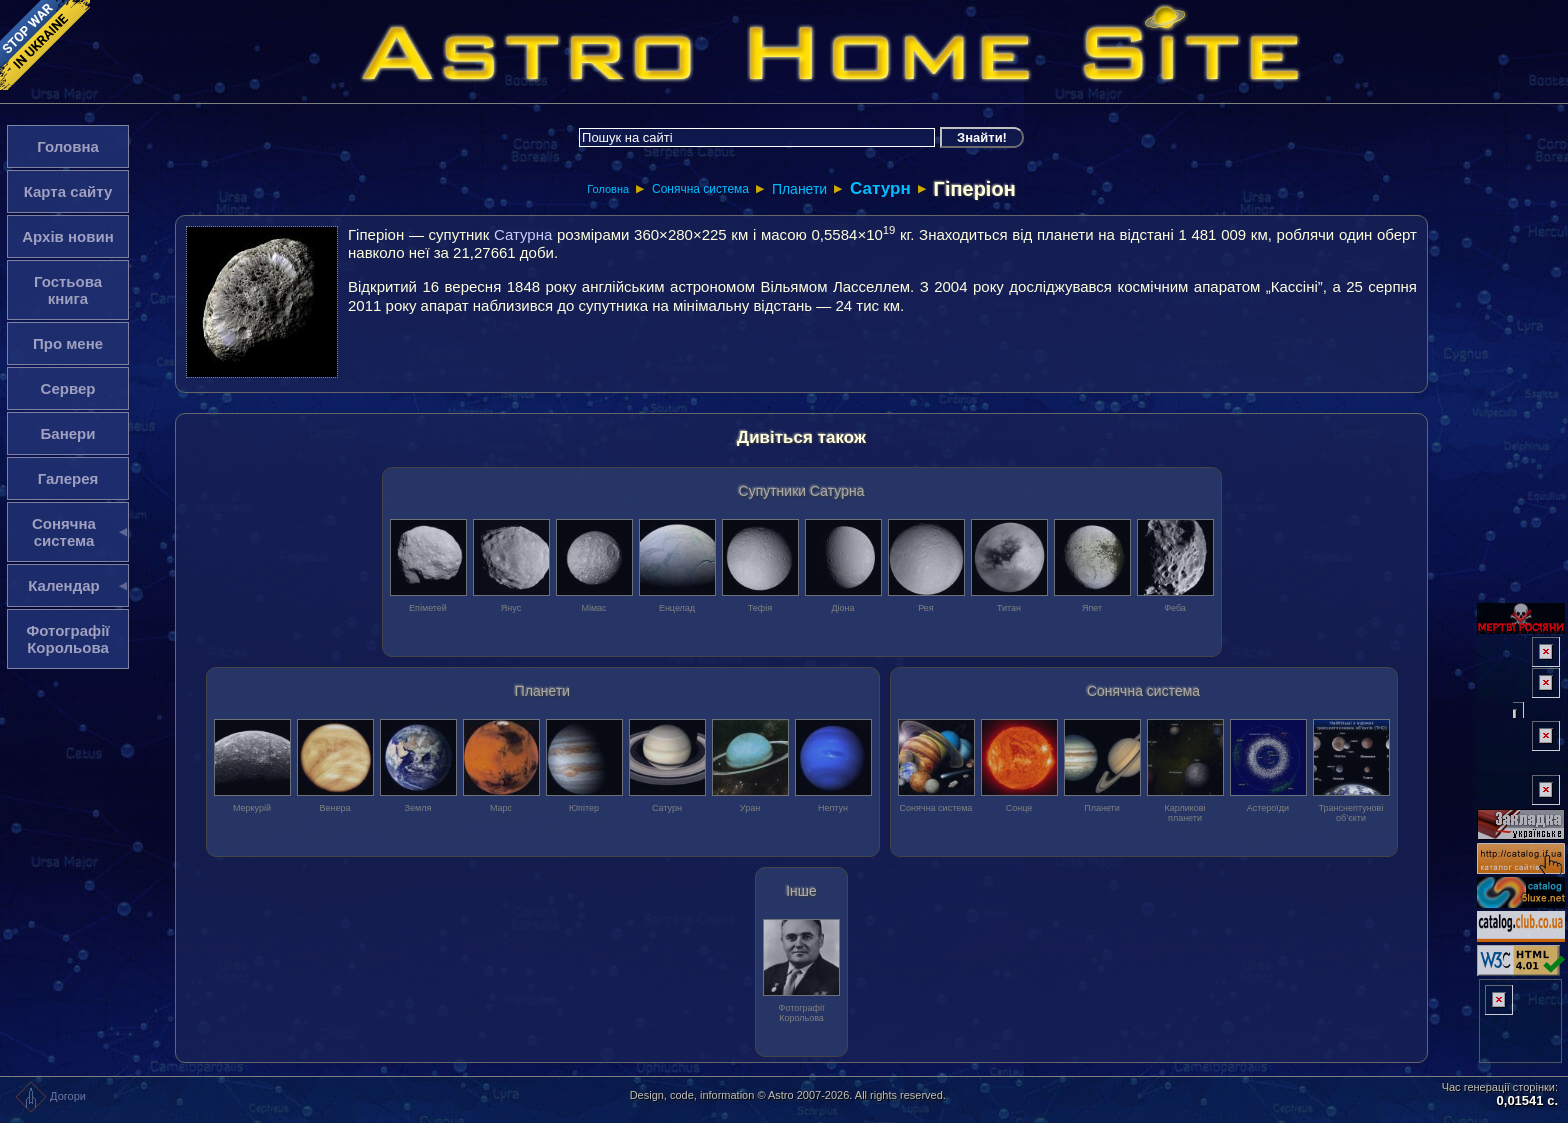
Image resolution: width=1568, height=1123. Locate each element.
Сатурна (523, 234)
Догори (50, 1096)
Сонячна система (700, 189)
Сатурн (880, 188)
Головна (608, 189)
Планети (799, 189)
